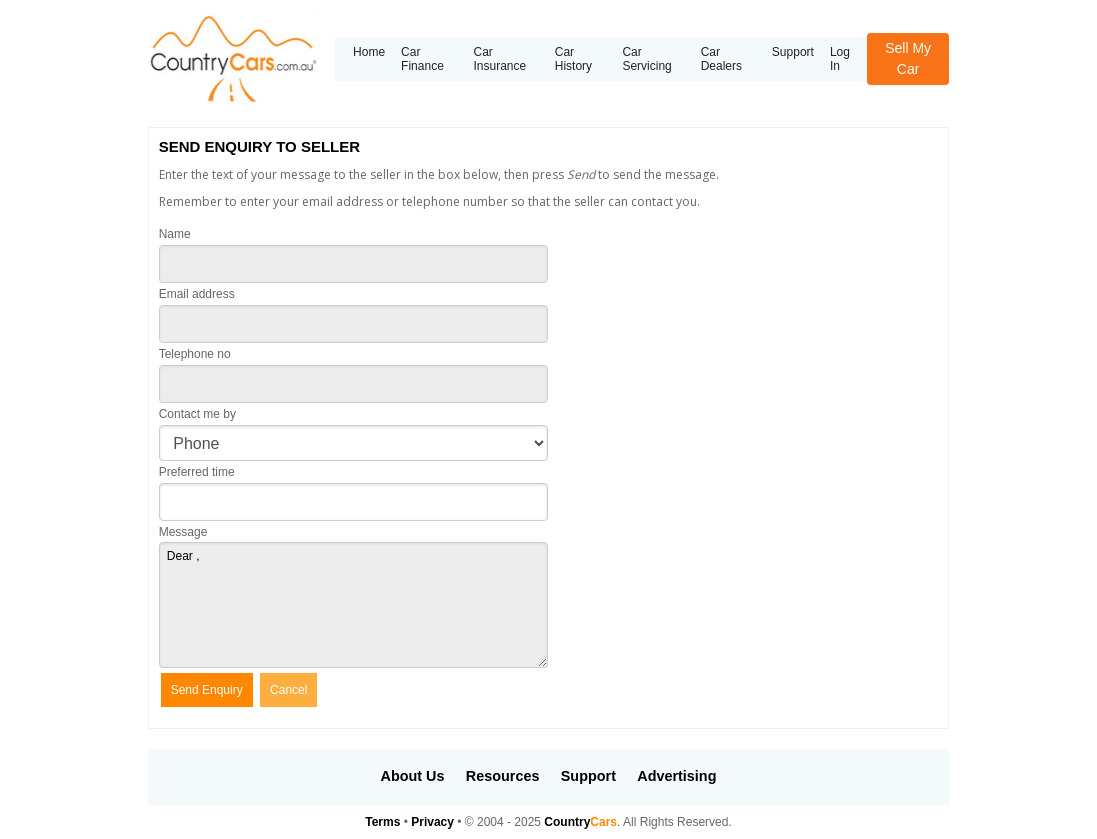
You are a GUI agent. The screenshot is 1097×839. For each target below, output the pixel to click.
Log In (840, 59)
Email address (197, 294)
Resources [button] (503, 776)
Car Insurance (499, 59)
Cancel (288, 690)
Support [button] (588, 776)
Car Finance (422, 59)
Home (369, 52)
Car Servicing (646, 59)
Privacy (432, 822)
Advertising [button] (676, 776)
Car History (573, 59)
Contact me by (197, 414)
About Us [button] (413, 776)
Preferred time (197, 472)
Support (793, 52)
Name (175, 234)
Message (183, 532)
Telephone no (195, 354)
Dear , (354, 605)
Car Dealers (721, 59)
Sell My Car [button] (908, 58)
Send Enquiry (207, 690)
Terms (382, 822)
